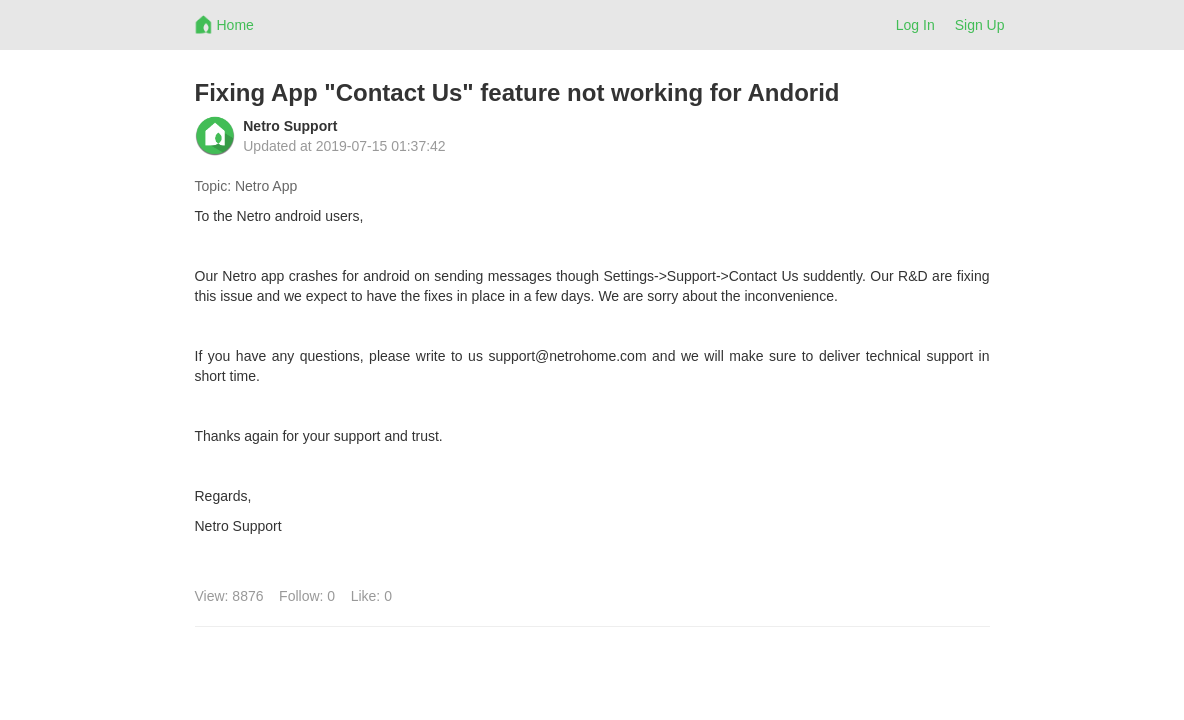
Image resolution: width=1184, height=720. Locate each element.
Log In (915, 25)
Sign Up (980, 25)
